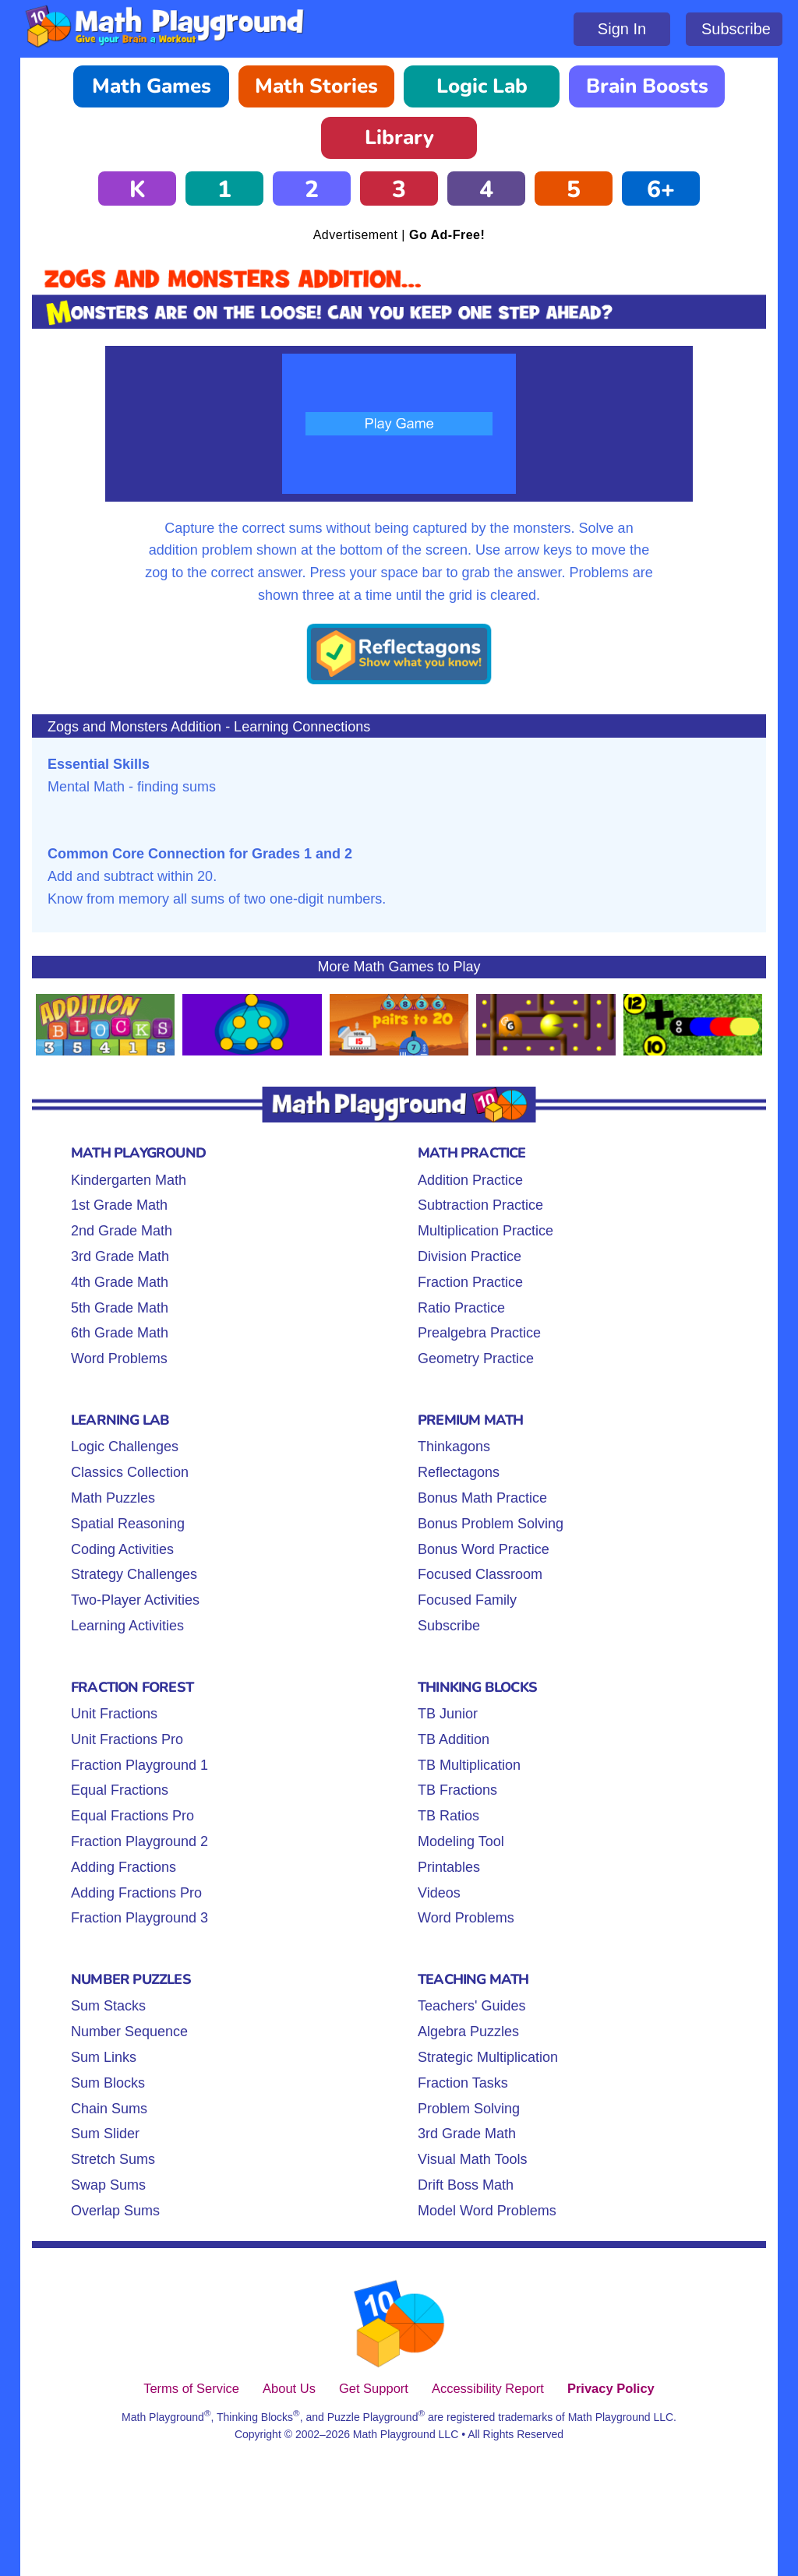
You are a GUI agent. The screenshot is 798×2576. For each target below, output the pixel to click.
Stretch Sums (113, 2159)
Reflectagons (459, 1472)
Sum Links (103, 2057)
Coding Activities (122, 1549)
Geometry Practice (476, 1358)
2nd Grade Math (121, 1231)
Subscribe (736, 28)
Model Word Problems (487, 2210)
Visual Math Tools (472, 2159)
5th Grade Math (119, 1308)
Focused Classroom (480, 1574)
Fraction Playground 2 (139, 1841)
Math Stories (316, 86)
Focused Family (467, 1600)
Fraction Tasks (463, 2083)
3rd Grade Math (120, 1256)
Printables (449, 1867)
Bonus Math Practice (482, 1498)
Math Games (151, 86)
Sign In (622, 28)
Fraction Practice (470, 1282)
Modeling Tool (461, 1841)
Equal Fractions (119, 1790)
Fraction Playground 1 (139, 1765)
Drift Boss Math (466, 2185)
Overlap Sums (115, 2210)
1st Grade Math (119, 1205)
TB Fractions (457, 1790)
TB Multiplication (469, 1765)
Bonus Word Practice (483, 1549)
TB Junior (448, 1713)
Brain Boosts (647, 86)
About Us (289, 2388)
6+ (661, 190)
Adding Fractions (123, 1867)
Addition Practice (470, 1180)
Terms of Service (191, 2388)
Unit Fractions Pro (127, 1739)
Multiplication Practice (485, 1231)
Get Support (373, 2388)
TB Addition (453, 1739)
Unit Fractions (114, 1713)
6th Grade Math (119, 1333)
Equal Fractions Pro (132, 1816)
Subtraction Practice (480, 1205)
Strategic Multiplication (488, 2057)
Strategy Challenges (134, 1574)
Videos (439, 1893)
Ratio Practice (461, 1308)
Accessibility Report (488, 2388)
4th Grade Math (119, 1282)
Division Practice (469, 1256)
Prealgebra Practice (479, 1333)
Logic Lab (482, 86)
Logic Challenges (124, 1446)
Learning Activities (127, 1625)
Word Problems (119, 1358)
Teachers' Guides (472, 2006)
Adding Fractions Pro (136, 1893)
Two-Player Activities (135, 1600)
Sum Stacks (108, 2006)
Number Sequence (129, 2031)
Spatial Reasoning (128, 1523)
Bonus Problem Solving (490, 1523)
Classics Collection (130, 1472)
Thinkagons (454, 1446)
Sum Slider (105, 2133)
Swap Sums (108, 2185)
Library (399, 137)
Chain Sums (109, 2108)
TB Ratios (448, 1816)
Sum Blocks (108, 2083)
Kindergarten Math (128, 1180)
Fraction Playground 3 (139, 1918)
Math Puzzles (113, 1498)
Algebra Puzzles (468, 2031)
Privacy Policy (611, 2388)
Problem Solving (469, 2108)
